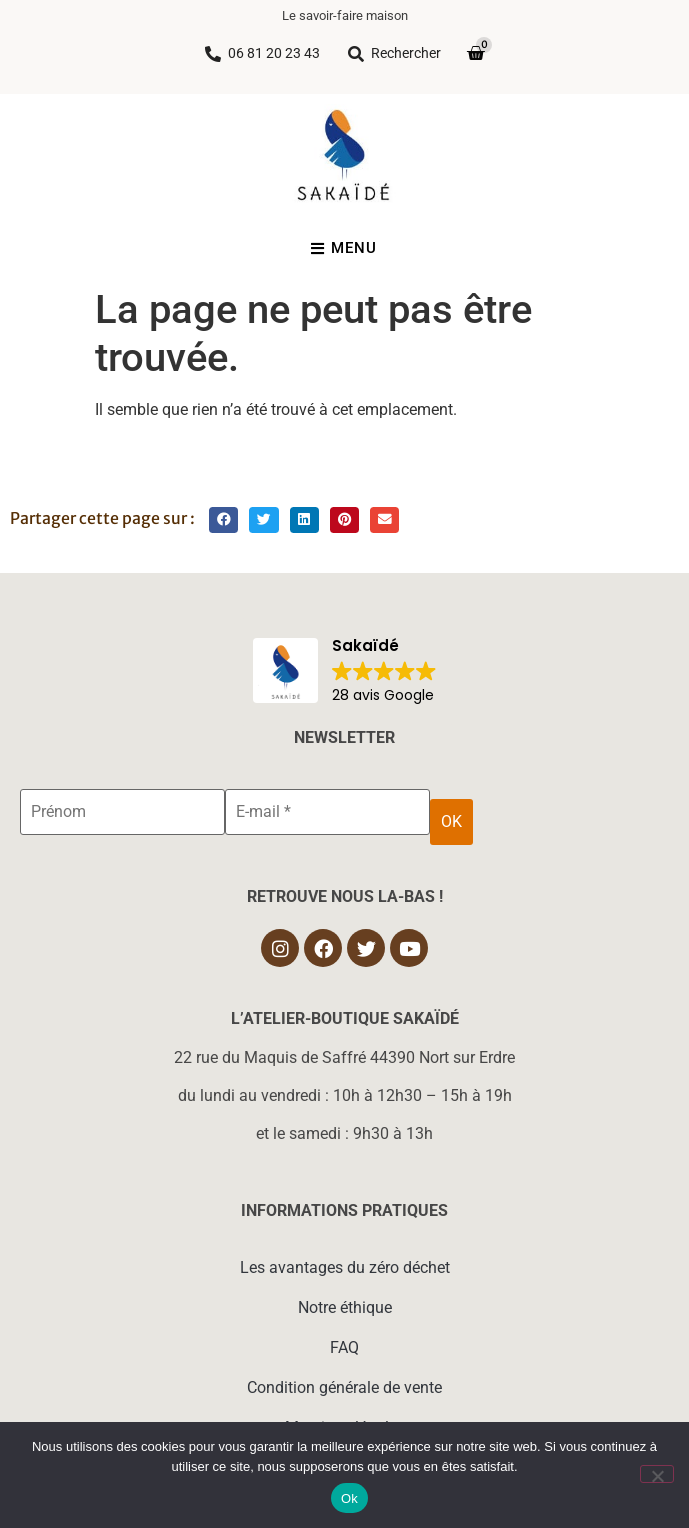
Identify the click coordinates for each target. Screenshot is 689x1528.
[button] (223, 520)
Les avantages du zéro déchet (345, 1267)
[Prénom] (122, 812)
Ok (349, 1498)
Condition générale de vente (344, 1387)
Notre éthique (345, 1307)
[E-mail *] (327, 812)
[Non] (657, 1474)
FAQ (344, 1347)
